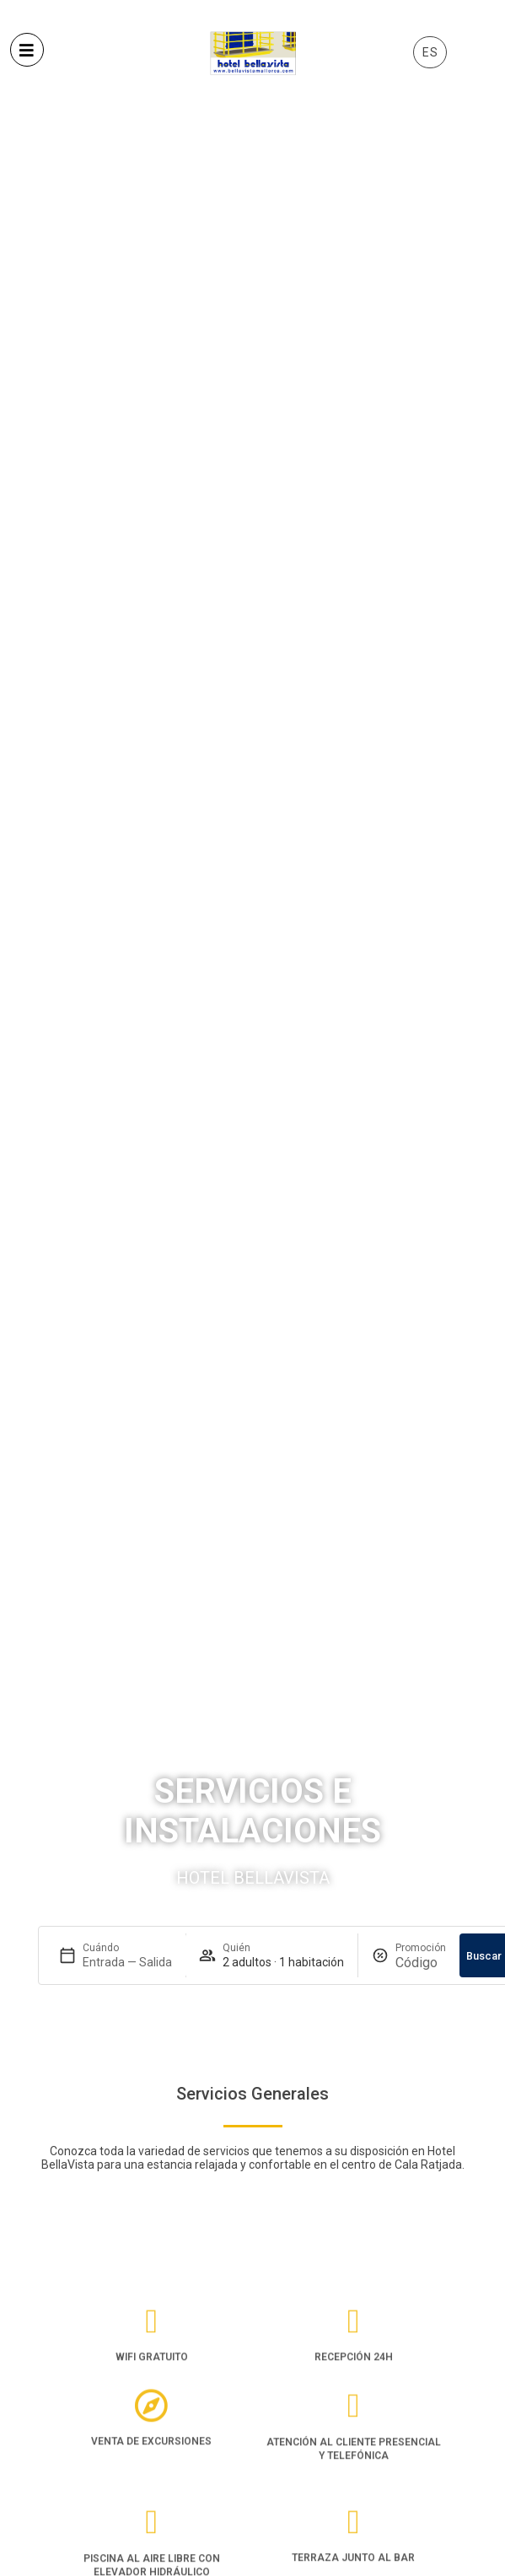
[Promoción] (420, 1963)
